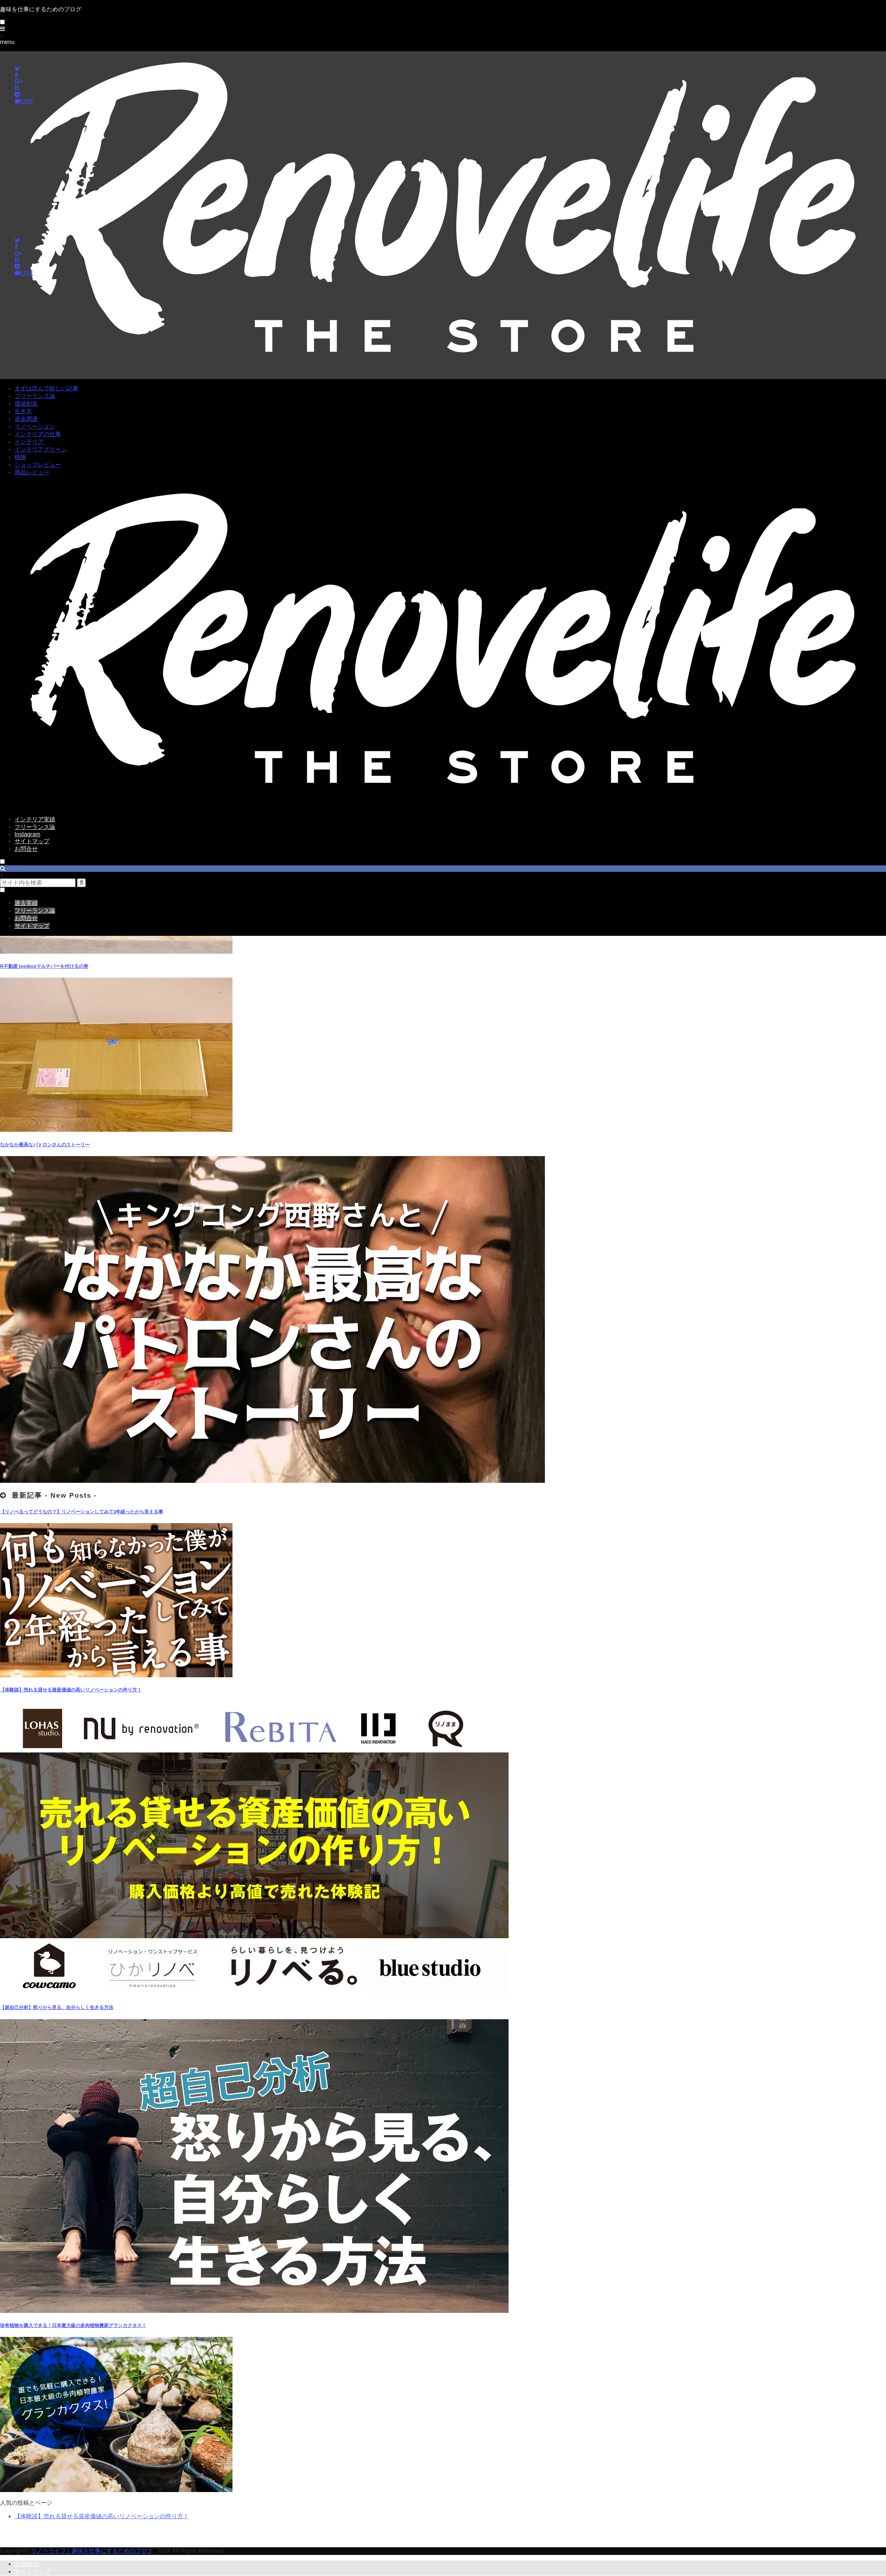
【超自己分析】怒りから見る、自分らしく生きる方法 (56, 2007)
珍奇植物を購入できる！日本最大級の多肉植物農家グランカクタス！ (73, 2325)
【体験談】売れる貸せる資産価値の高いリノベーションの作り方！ (71, 1689)
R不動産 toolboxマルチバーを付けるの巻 (44, 966)
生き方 (23, 411)
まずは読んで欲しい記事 (46, 388)
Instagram (27, 834)
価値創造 (26, 404)
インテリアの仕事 (38, 434)
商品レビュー (32, 472)
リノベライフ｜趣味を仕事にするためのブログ (92, 2551)
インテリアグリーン (41, 449)
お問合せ (26, 849)
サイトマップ (32, 841)
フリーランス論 (35, 396)
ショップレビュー (38, 465)
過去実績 (26, 903)
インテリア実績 (35, 819)
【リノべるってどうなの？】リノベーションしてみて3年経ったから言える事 (81, 1511)
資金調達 (26, 419)
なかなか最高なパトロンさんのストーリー (45, 1144)
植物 (20, 457)
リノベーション (35, 426)
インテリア (29, 442)
